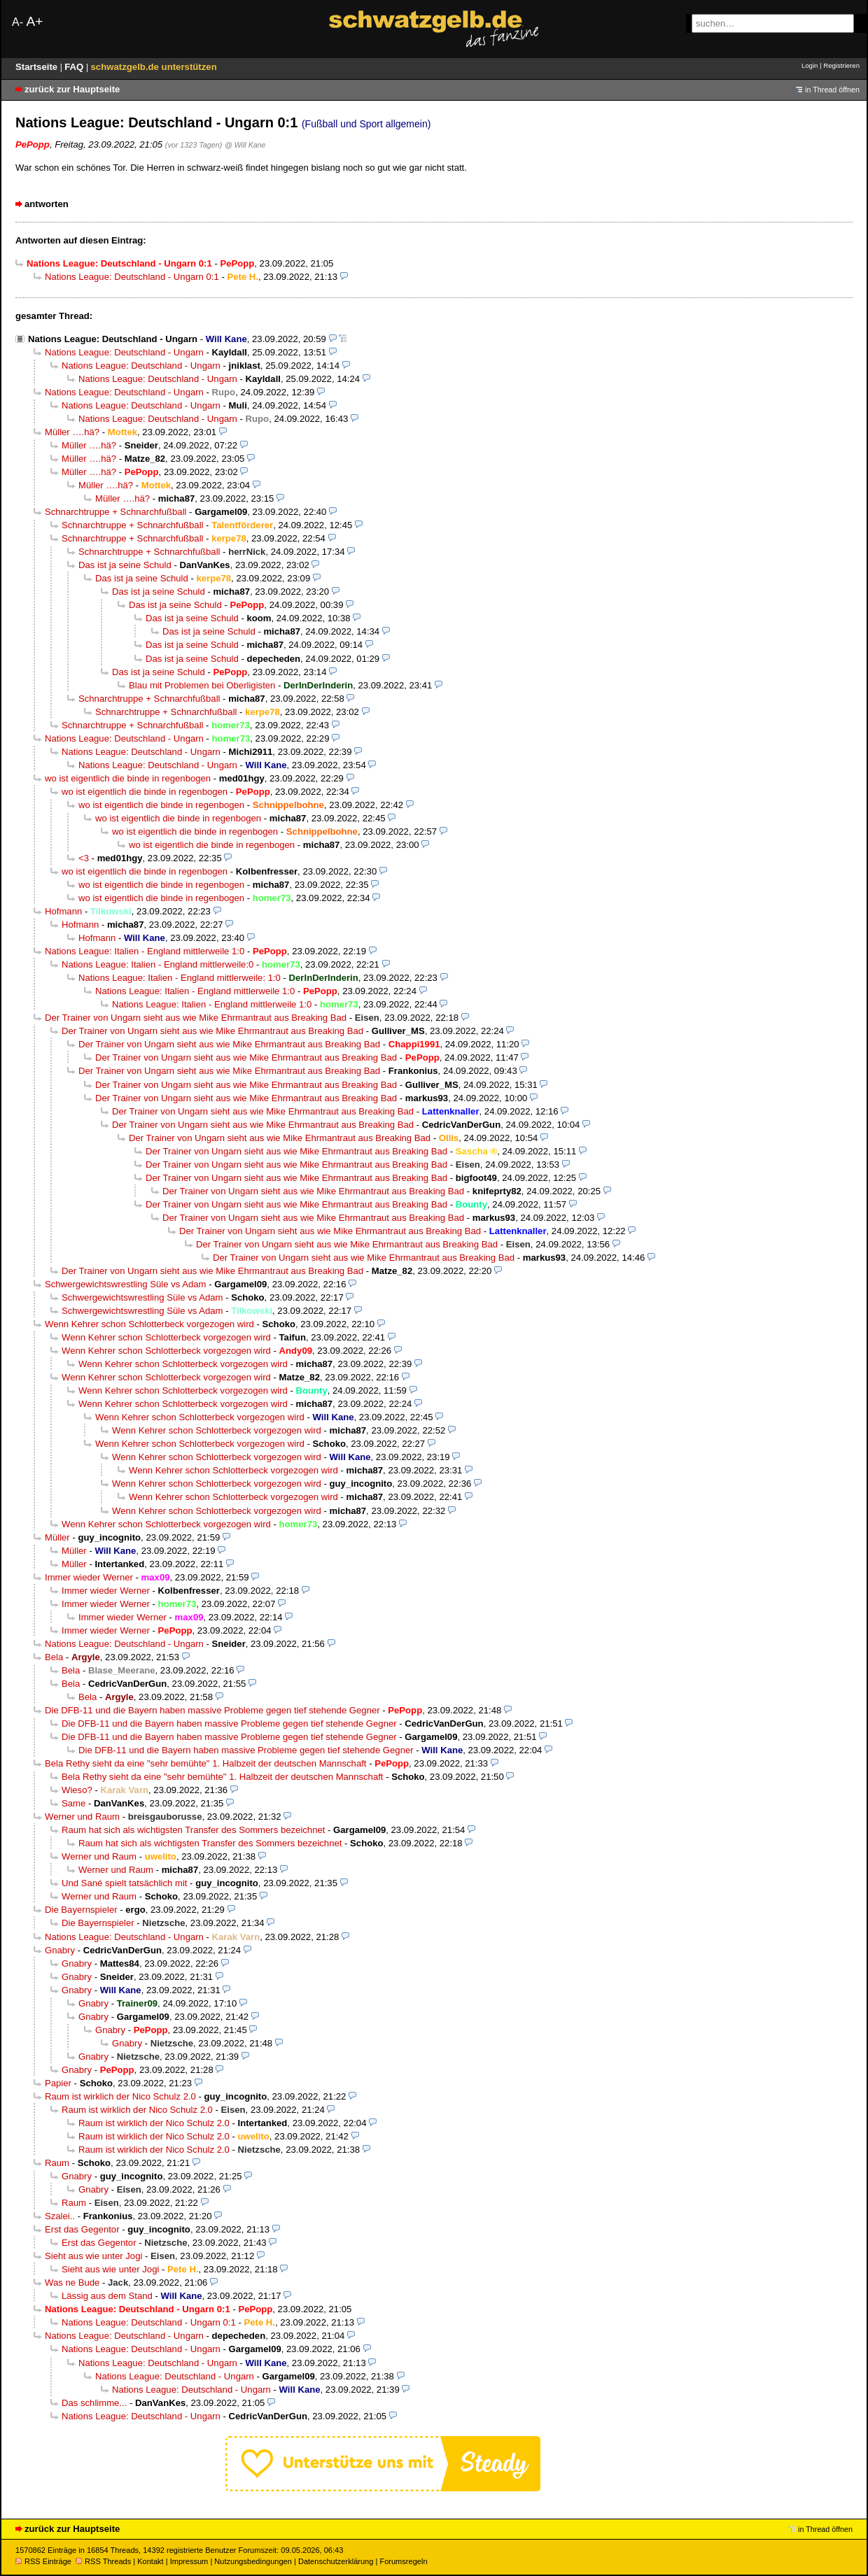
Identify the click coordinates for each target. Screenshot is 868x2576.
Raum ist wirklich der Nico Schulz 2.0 (120, 2096)
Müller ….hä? (72, 432)
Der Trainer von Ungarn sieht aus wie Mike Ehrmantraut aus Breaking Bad (195, 1017)
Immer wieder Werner (89, 1577)
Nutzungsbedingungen (253, 2561)
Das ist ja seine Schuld (125, 565)
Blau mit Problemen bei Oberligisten (202, 685)
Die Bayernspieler (81, 1909)
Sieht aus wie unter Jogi (93, 2256)
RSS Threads (103, 2561)
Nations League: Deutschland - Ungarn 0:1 (132, 276)
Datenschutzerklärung (335, 2561)
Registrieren (841, 65)
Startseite (37, 67)
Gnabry (60, 1950)
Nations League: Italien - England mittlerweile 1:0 (144, 951)
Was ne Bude (72, 2282)
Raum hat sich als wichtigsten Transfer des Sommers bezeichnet (193, 1830)
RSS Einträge (43, 2561)
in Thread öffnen (832, 89)
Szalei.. (60, 2216)
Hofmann (63, 911)
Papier (58, 2083)
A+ (34, 21)
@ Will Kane (245, 145)
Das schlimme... (94, 2403)
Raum (57, 2163)
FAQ (75, 67)
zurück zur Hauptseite (72, 89)
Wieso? (77, 1790)
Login (810, 65)
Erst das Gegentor (82, 2229)
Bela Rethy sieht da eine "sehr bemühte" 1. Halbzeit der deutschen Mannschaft (205, 1763)
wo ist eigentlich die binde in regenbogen (128, 778)
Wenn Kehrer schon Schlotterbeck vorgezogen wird (149, 1324)
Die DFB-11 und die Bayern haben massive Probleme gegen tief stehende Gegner (212, 1710)
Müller (57, 1537)
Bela (54, 1657)
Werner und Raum (82, 1816)
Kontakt (150, 2561)
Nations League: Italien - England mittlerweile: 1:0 (179, 977)
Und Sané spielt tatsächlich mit (124, 1883)
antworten (46, 204)
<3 (83, 858)
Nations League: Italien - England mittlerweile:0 (157, 964)
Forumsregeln (403, 2561)
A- (17, 22)
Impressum (189, 2561)
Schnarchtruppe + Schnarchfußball (115, 512)
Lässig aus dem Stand (107, 2296)
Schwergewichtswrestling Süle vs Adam (125, 1284)
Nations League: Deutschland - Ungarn (112, 339)
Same (73, 1803)
